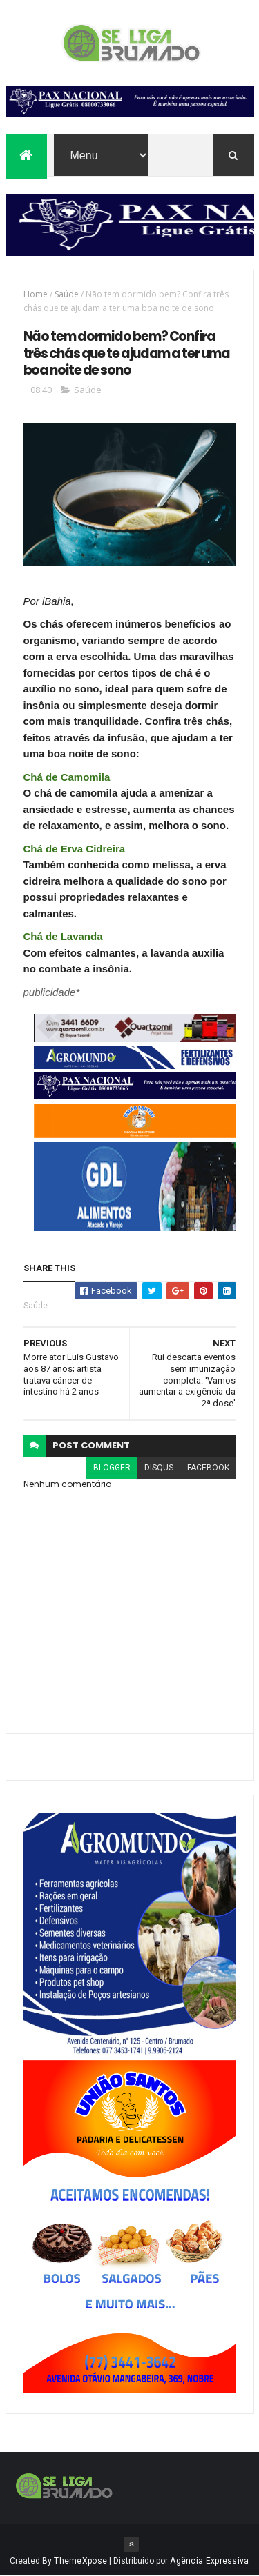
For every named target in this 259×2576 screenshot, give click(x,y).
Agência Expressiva (209, 2561)
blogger (112, 1467)
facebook (208, 1467)
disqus (158, 1467)
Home (35, 294)
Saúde (67, 294)
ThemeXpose (80, 2561)
